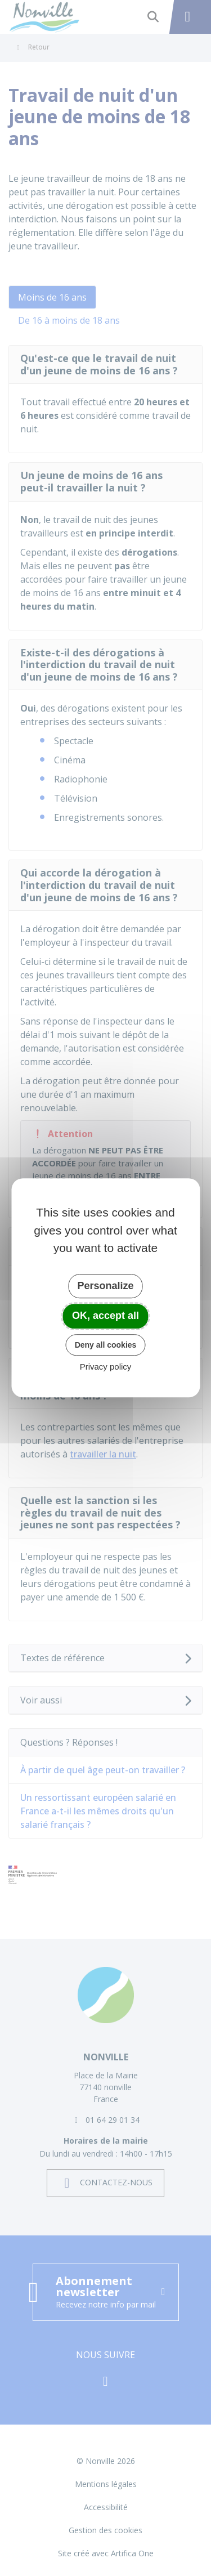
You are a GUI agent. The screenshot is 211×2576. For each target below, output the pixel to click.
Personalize (105, 1285)
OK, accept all (105, 1315)
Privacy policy (106, 1367)
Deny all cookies (106, 1344)
